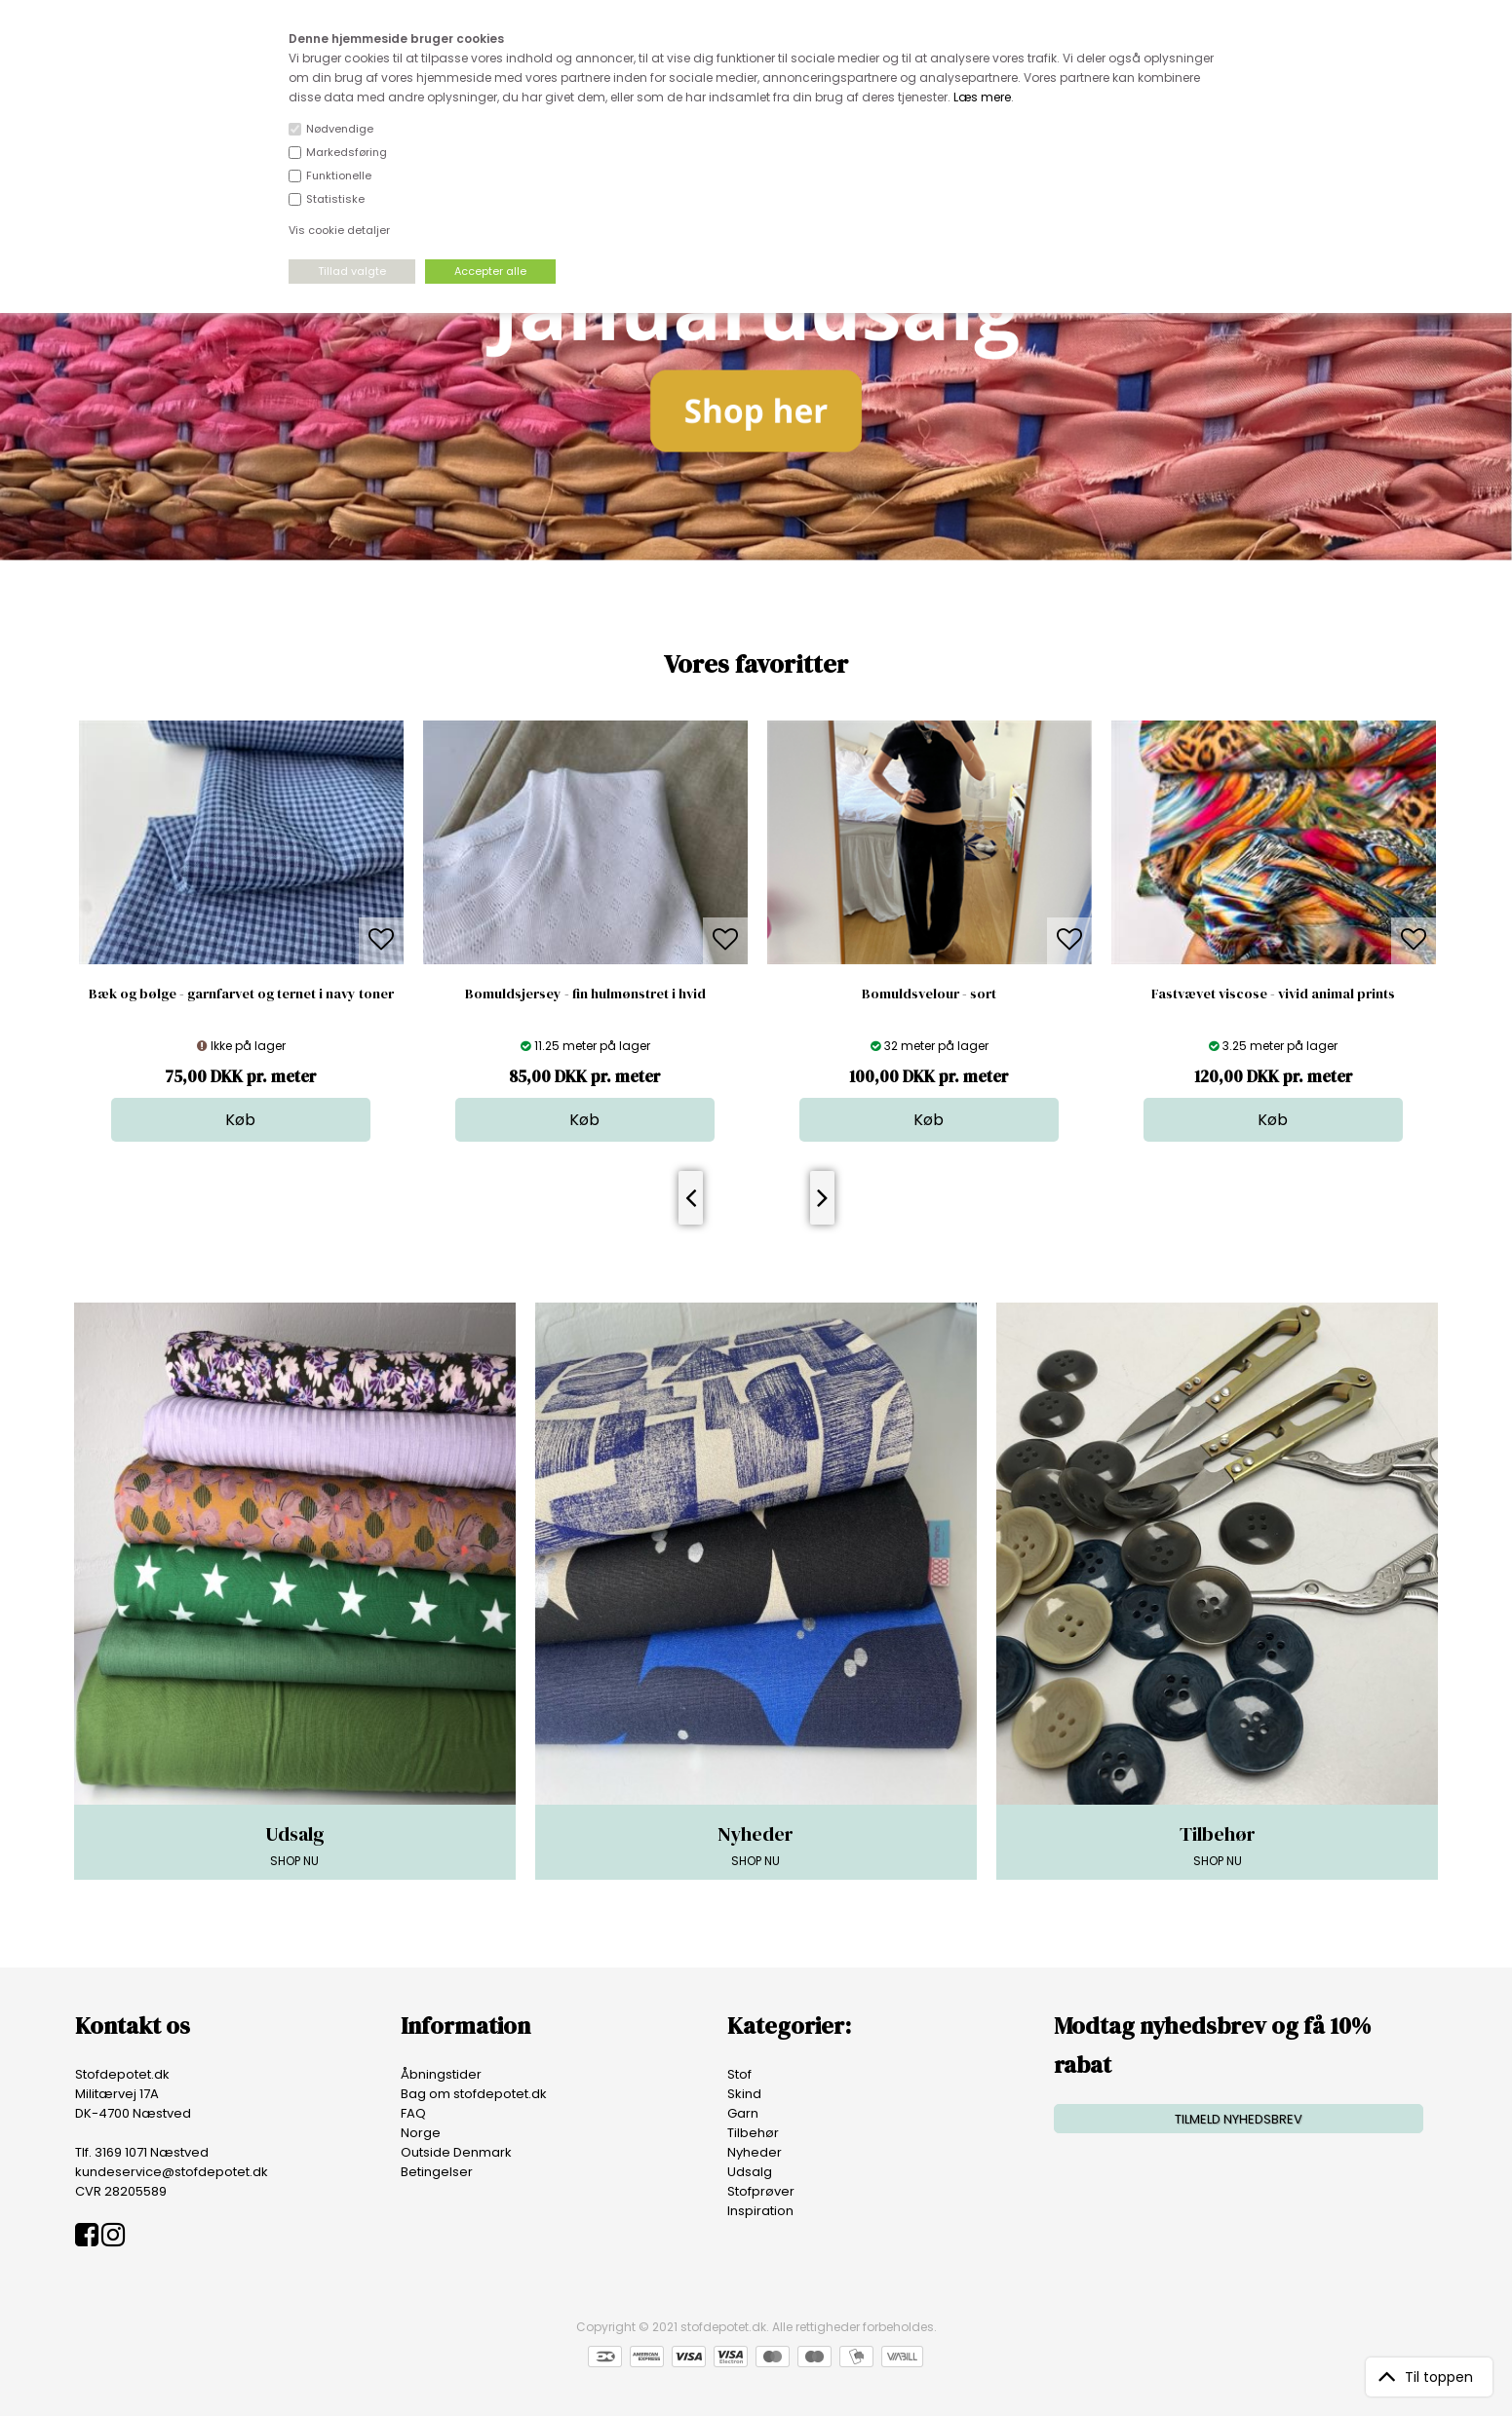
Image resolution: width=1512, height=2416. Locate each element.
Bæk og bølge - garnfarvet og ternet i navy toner (241, 993)
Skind (744, 2094)
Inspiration (760, 2211)
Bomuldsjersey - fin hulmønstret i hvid (585, 993)
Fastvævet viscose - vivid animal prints (1273, 993)
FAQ (413, 2113)
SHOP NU (295, 1844)
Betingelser (437, 2172)
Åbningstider (441, 2074)
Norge (421, 2133)
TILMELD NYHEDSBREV (1238, 2119)
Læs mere (982, 97)
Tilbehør (753, 2133)
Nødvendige (339, 128)
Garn (742, 2113)
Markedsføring (346, 152)
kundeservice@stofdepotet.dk (171, 2172)
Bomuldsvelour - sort (929, 993)
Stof (739, 2074)
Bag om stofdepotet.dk (474, 2094)
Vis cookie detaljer (339, 230)
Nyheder (754, 2152)
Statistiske (335, 199)
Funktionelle (338, 175)
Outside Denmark (456, 2152)
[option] (241, 931)
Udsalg (749, 2172)
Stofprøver (761, 2191)
